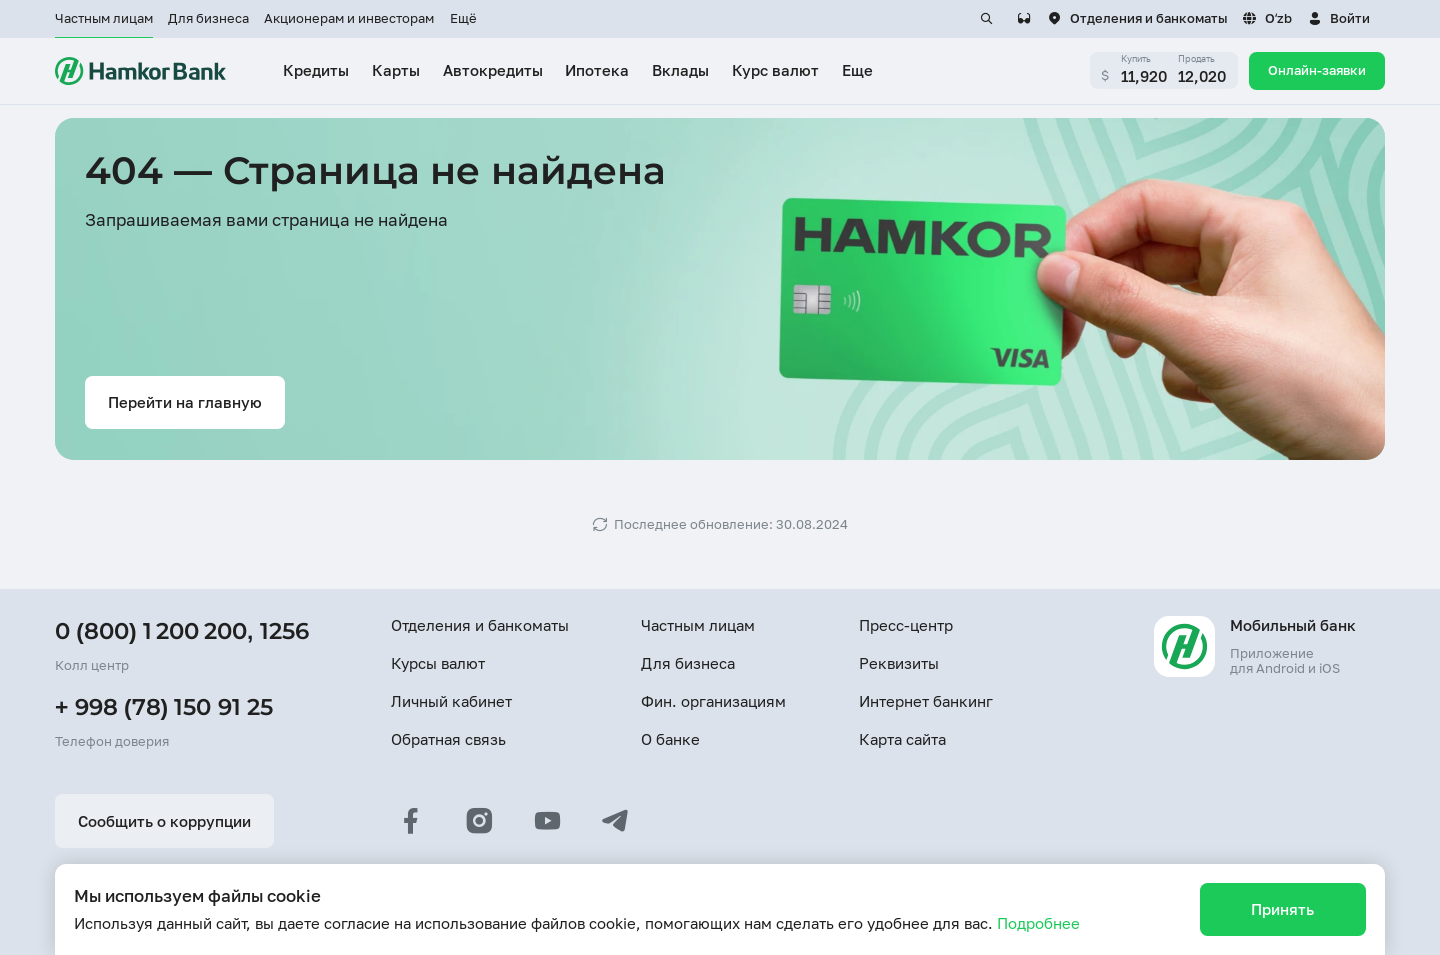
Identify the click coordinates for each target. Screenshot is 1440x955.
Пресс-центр (906, 625)
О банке (670, 739)
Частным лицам (104, 18)
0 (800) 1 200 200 (151, 631)
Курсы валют (438, 663)
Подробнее (1038, 923)
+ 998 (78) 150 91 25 (164, 707)
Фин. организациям (713, 701)
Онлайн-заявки (1317, 70)
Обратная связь (448, 739)
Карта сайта (902, 739)
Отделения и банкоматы (480, 625)
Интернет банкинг (926, 701)
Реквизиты (899, 663)
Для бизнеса (208, 18)
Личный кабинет (451, 701)
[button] (1338, 19)
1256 (284, 631)
